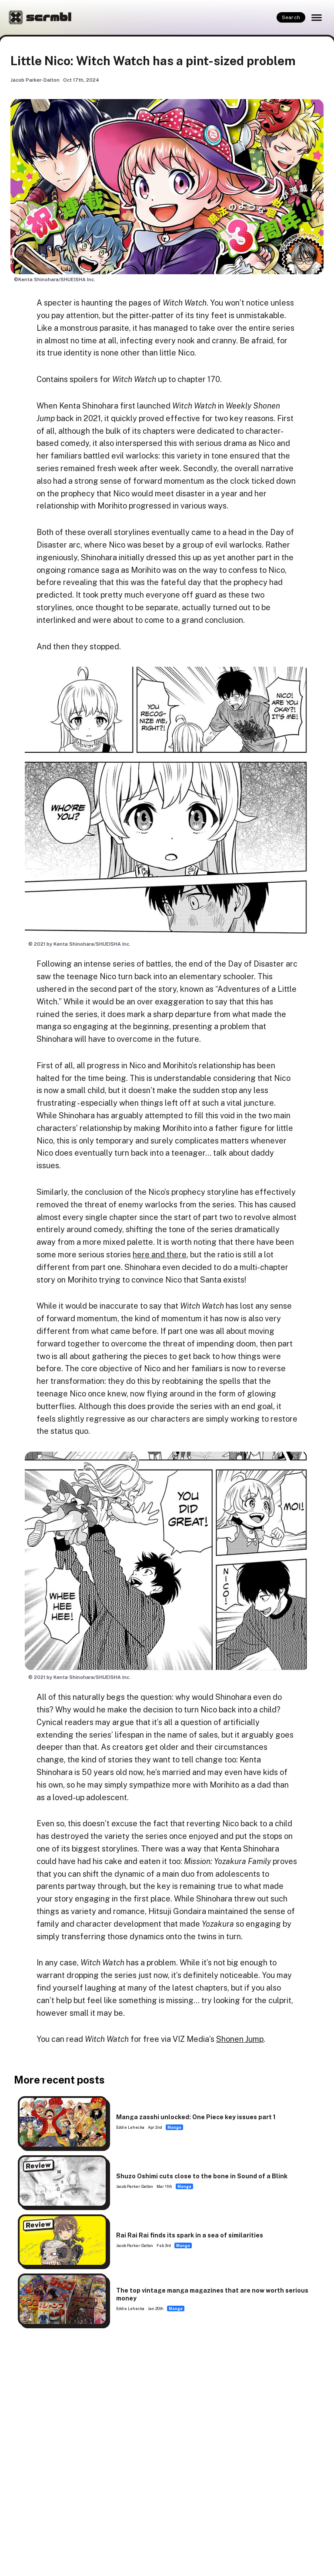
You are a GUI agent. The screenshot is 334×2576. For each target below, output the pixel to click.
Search (291, 17)
